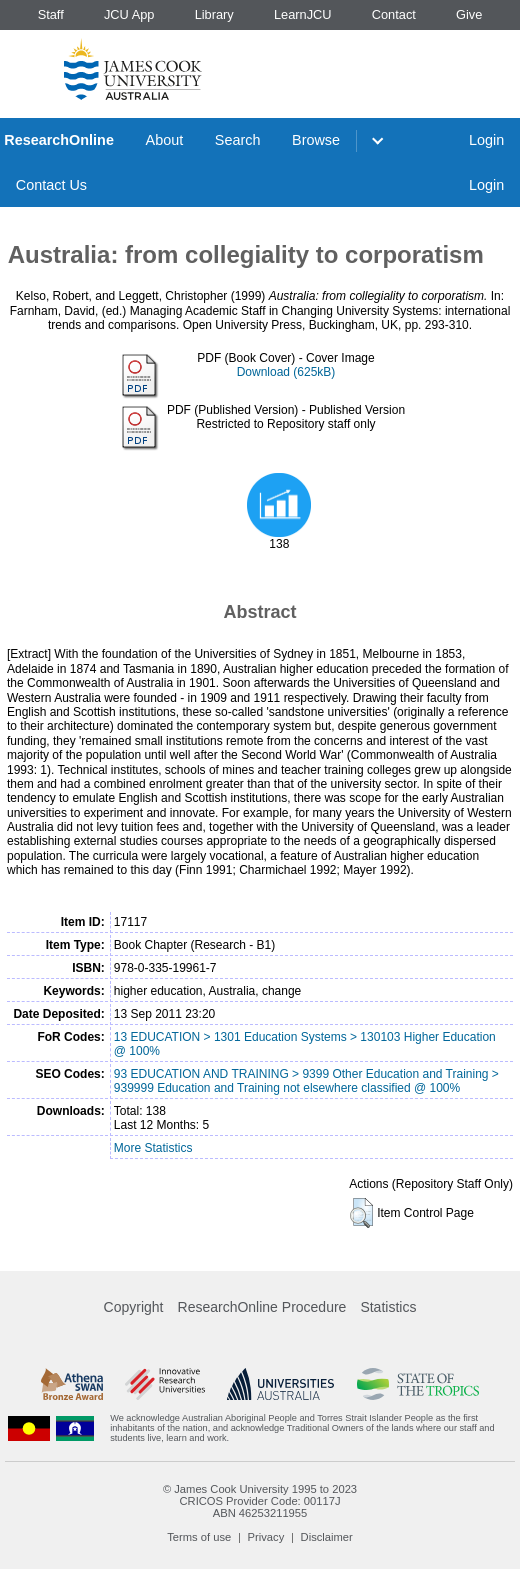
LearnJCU (303, 14)
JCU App (129, 14)
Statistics (388, 1307)
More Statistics (153, 1148)
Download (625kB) (286, 372)
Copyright (134, 1307)
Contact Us (51, 185)
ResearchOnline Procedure (262, 1307)
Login (486, 140)
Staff (51, 14)
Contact (394, 14)
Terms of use (199, 1537)
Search (238, 140)
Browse (316, 140)
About (165, 140)
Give (469, 14)
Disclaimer (327, 1537)
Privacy (266, 1537)
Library (214, 14)
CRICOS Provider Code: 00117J (259, 1501)
